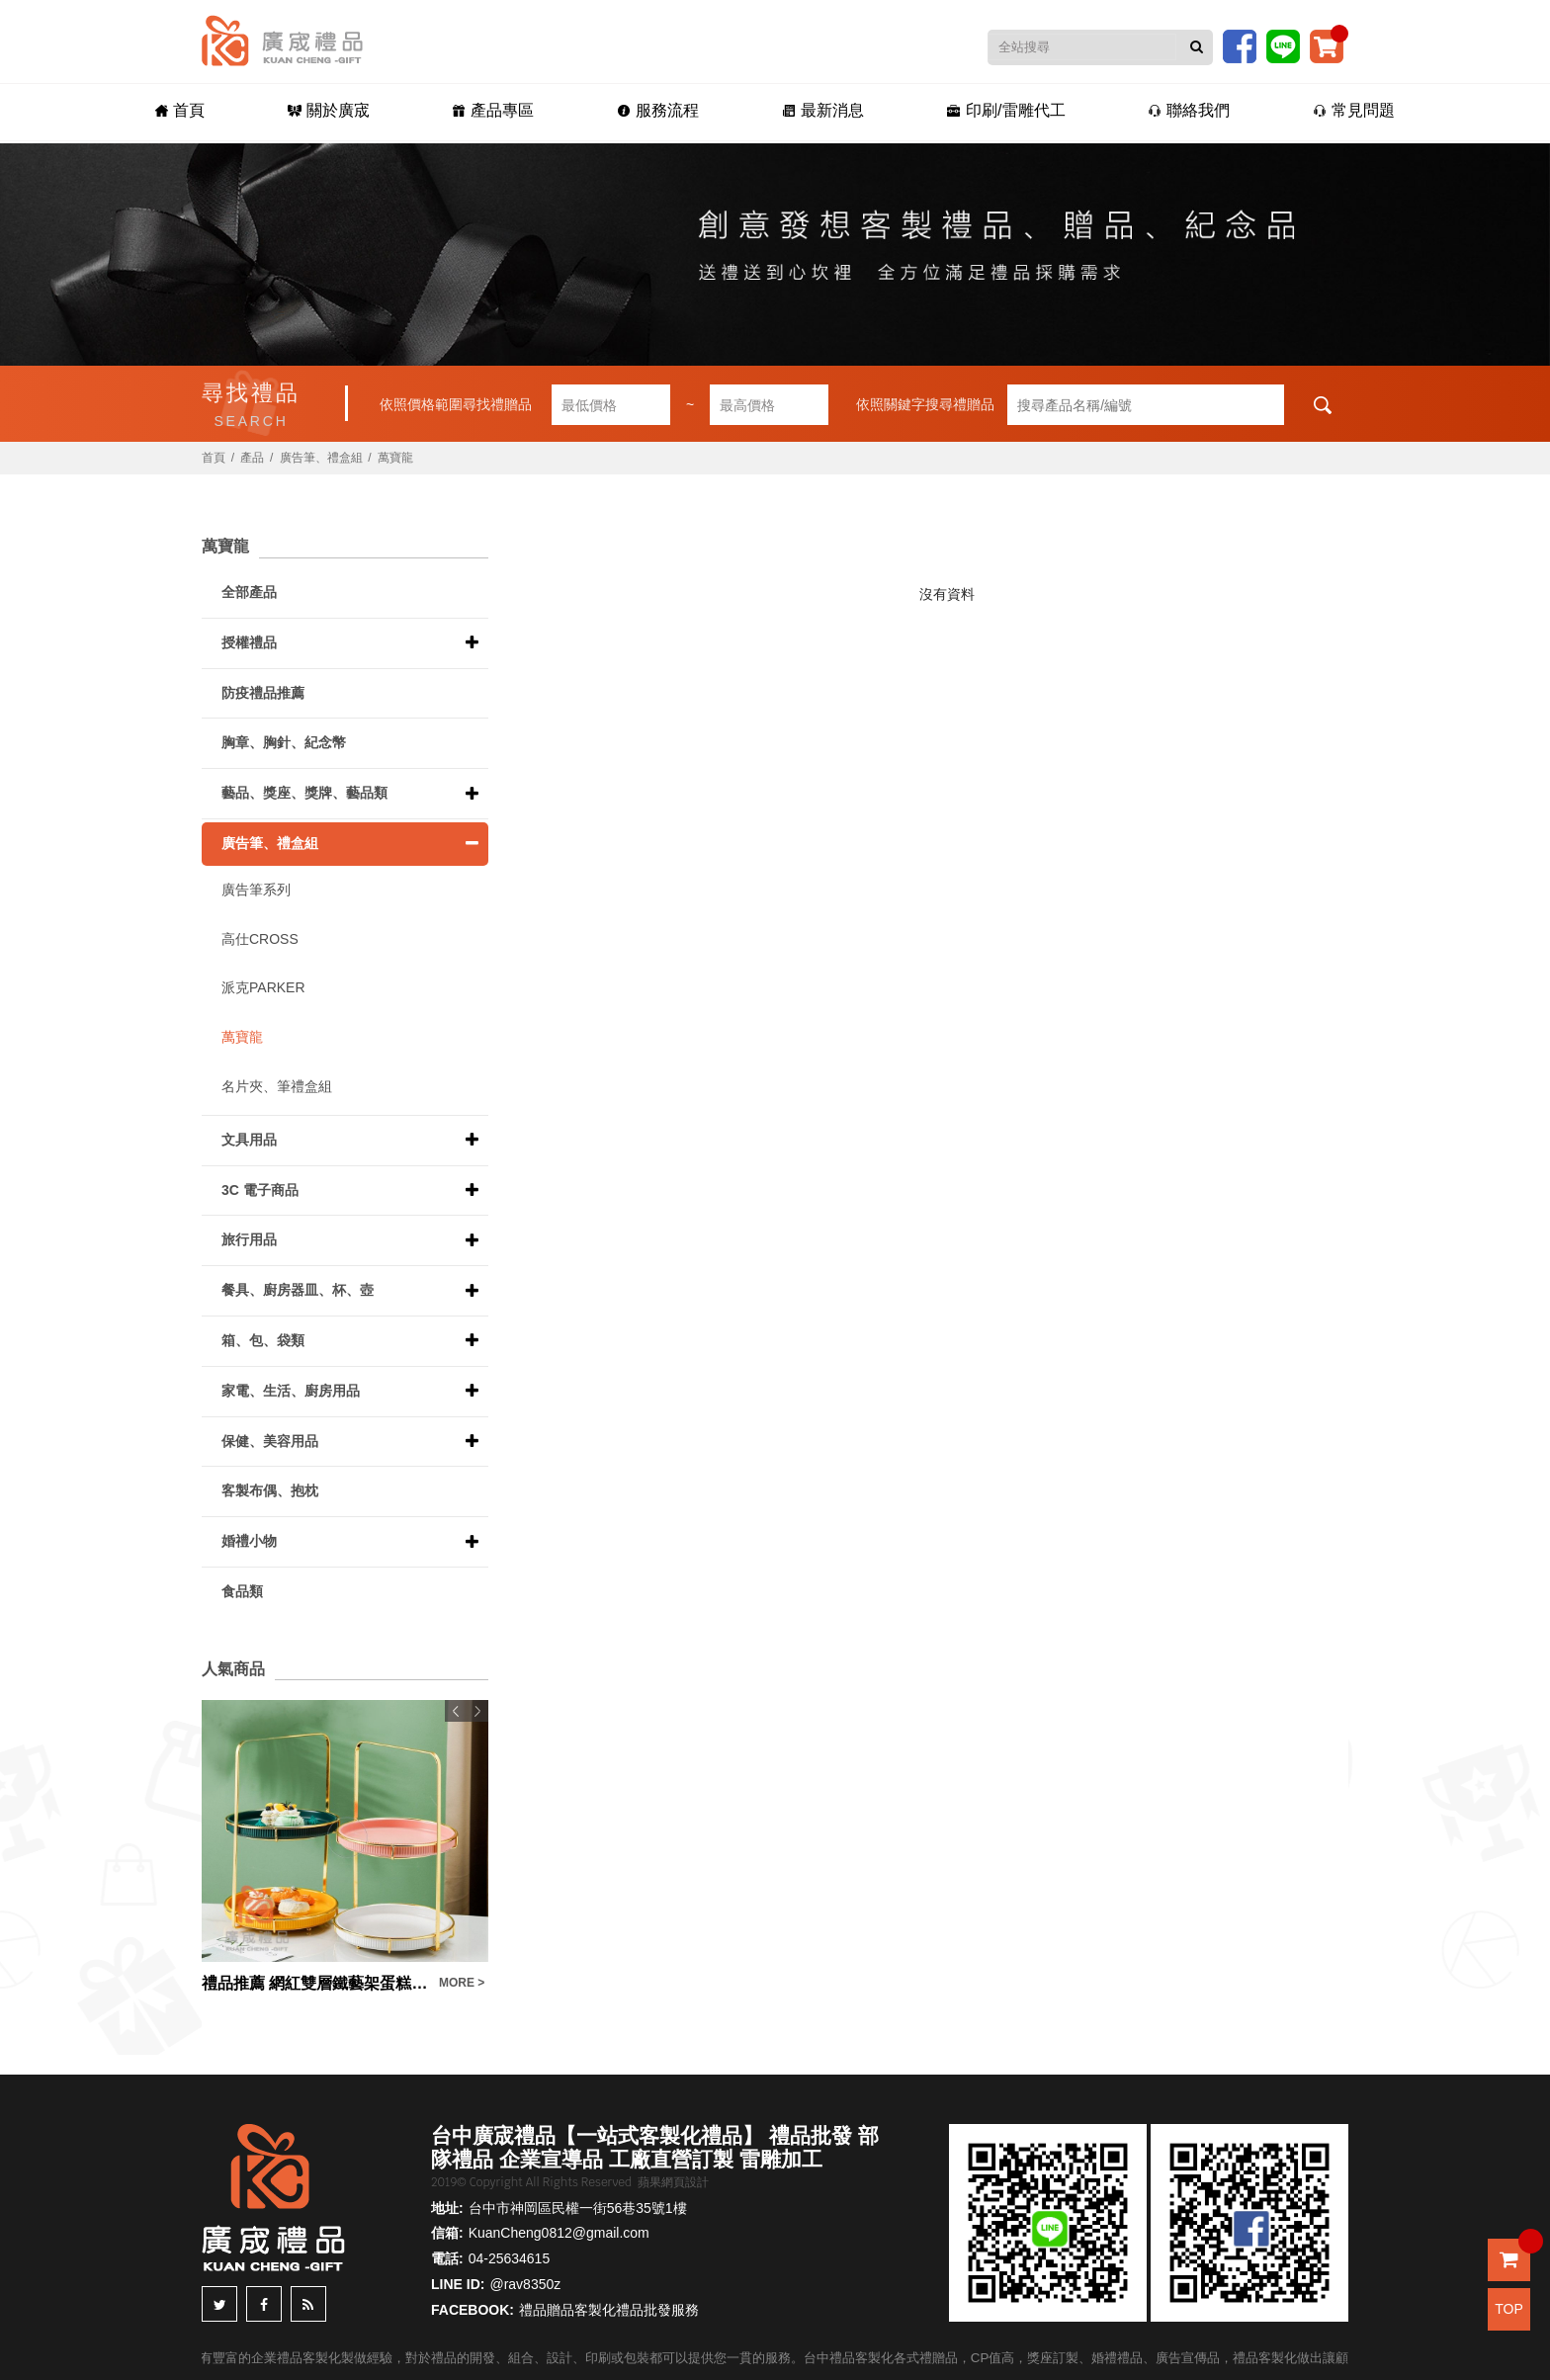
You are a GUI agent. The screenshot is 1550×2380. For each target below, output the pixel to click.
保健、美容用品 (269, 1441)
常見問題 (1354, 110)
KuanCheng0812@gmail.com (559, 2233)
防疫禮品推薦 (262, 693)
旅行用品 (249, 1239)
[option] (345, 1848)
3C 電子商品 (260, 1190)
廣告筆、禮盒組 (321, 458)
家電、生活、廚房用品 (290, 1391)
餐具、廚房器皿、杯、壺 (297, 1290)
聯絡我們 (1189, 110)
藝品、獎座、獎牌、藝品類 (304, 793)
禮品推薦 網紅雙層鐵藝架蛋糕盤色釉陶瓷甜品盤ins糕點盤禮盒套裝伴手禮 (315, 1983)
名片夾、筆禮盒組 (276, 1086)
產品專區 (493, 110)
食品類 (242, 1591)
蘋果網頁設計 (673, 2182)
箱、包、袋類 (262, 1340)
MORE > (461, 1983)
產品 (252, 458)
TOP (1509, 2309)
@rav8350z (524, 2284)
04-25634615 (510, 2258)
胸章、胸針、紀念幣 (283, 742)
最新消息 (823, 110)
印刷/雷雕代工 (1006, 110)
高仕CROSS (260, 939)
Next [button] (477, 1711)
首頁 (180, 110)
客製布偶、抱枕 (269, 1490)
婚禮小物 (249, 1541)
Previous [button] (456, 1711)
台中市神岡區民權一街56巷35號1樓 (578, 2208)
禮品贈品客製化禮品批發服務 (609, 2310)
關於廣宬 (329, 110)
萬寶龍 (395, 458)
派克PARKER (263, 987)
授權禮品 (249, 642)
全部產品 (249, 592)
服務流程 (658, 110)
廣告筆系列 (256, 889)
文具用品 (249, 1140)
